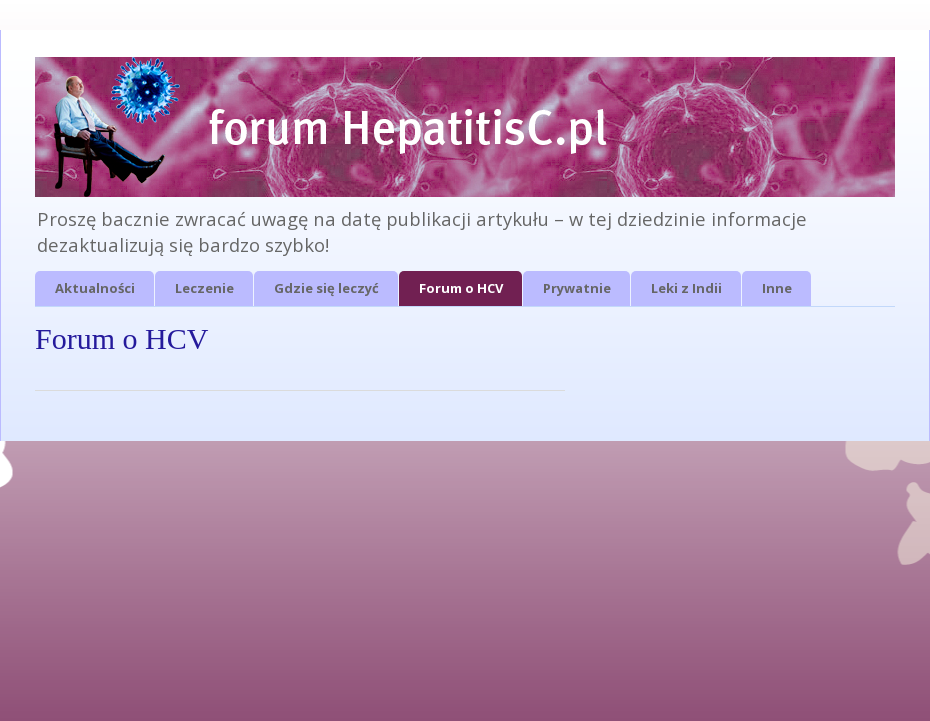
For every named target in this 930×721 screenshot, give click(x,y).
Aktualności (95, 288)
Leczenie (204, 288)
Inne (777, 288)
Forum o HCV (461, 288)
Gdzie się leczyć (326, 288)
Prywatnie (577, 288)
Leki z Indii (686, 288)
